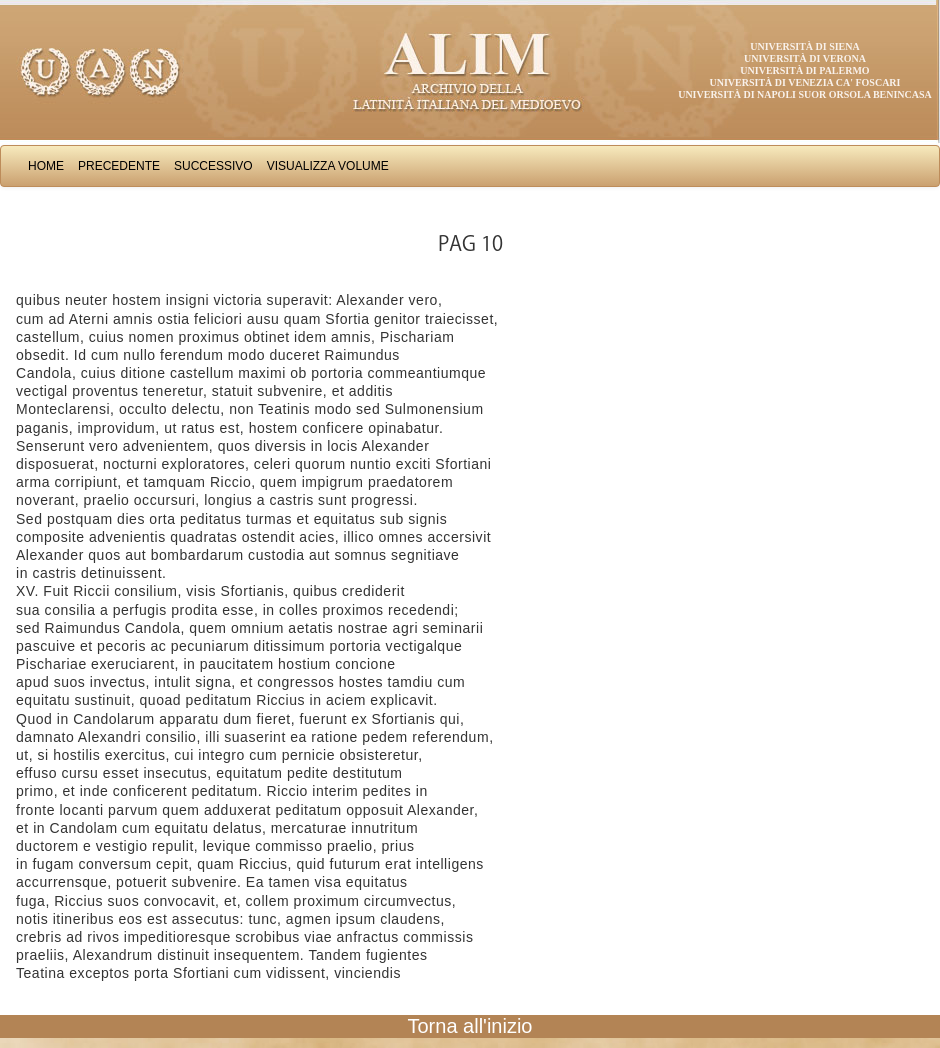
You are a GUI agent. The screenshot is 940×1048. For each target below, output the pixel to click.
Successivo (213, 166)
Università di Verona (805, 58)
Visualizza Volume (328, 166)
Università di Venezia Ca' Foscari (805, 82)
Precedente (119, 166)
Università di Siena (804, 46)
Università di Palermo (804, 70)
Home (46, 166)
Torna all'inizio (470, 1026)
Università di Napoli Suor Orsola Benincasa (805, 94)
